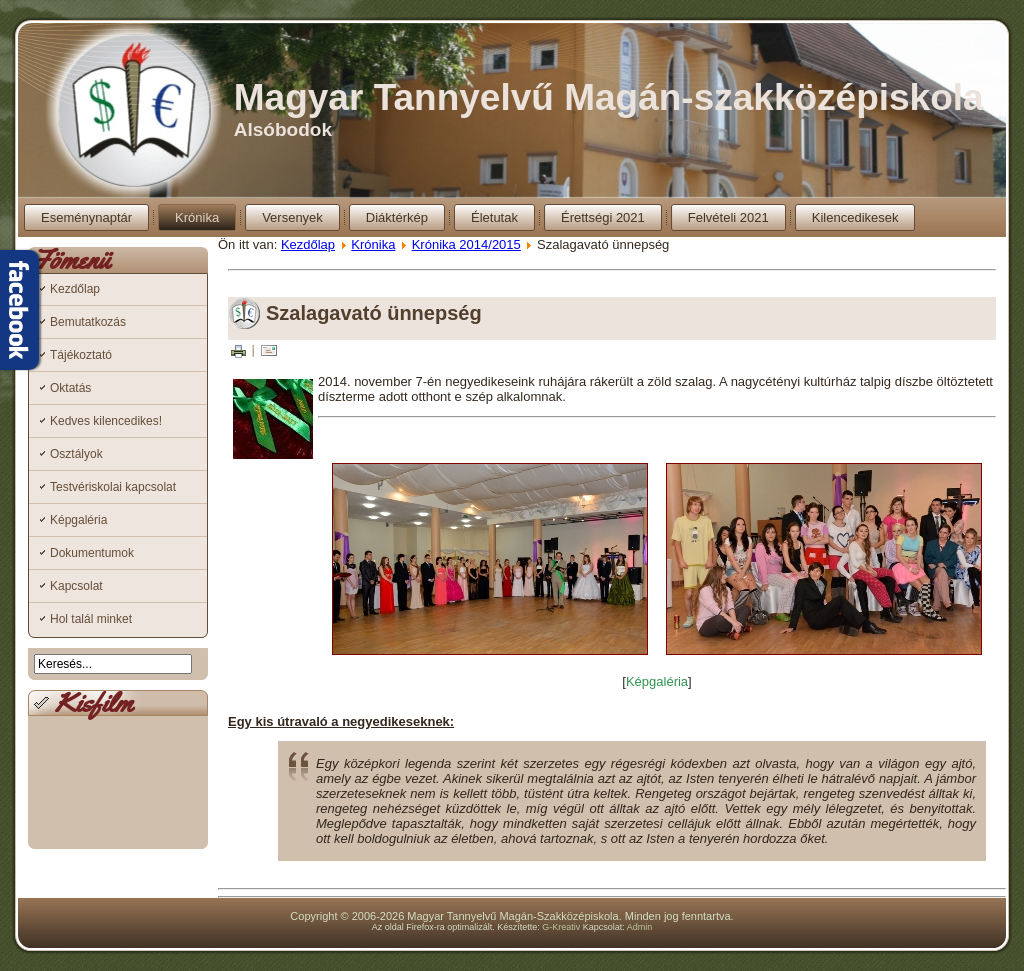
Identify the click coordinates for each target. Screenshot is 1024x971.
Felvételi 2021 (728, 217)
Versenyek (292, 217)
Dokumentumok (92, 553)
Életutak (494, 217)
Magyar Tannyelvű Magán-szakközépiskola (609, 97)
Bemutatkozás (88, 322)
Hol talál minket (91, 619)
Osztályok (76, 454)
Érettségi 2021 (603, 217)
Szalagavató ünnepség (374, 313)
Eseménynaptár (86, 217)
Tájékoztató (81, 355)
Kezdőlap (75, 289)
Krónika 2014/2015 (466, 244)
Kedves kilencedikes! (106, 421)
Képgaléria (78, 520)
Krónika (197, 217)
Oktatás (70, 388)
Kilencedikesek (855, 217)
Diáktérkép (397, 217)
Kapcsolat (76, 586)
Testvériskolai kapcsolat (113, 487)
